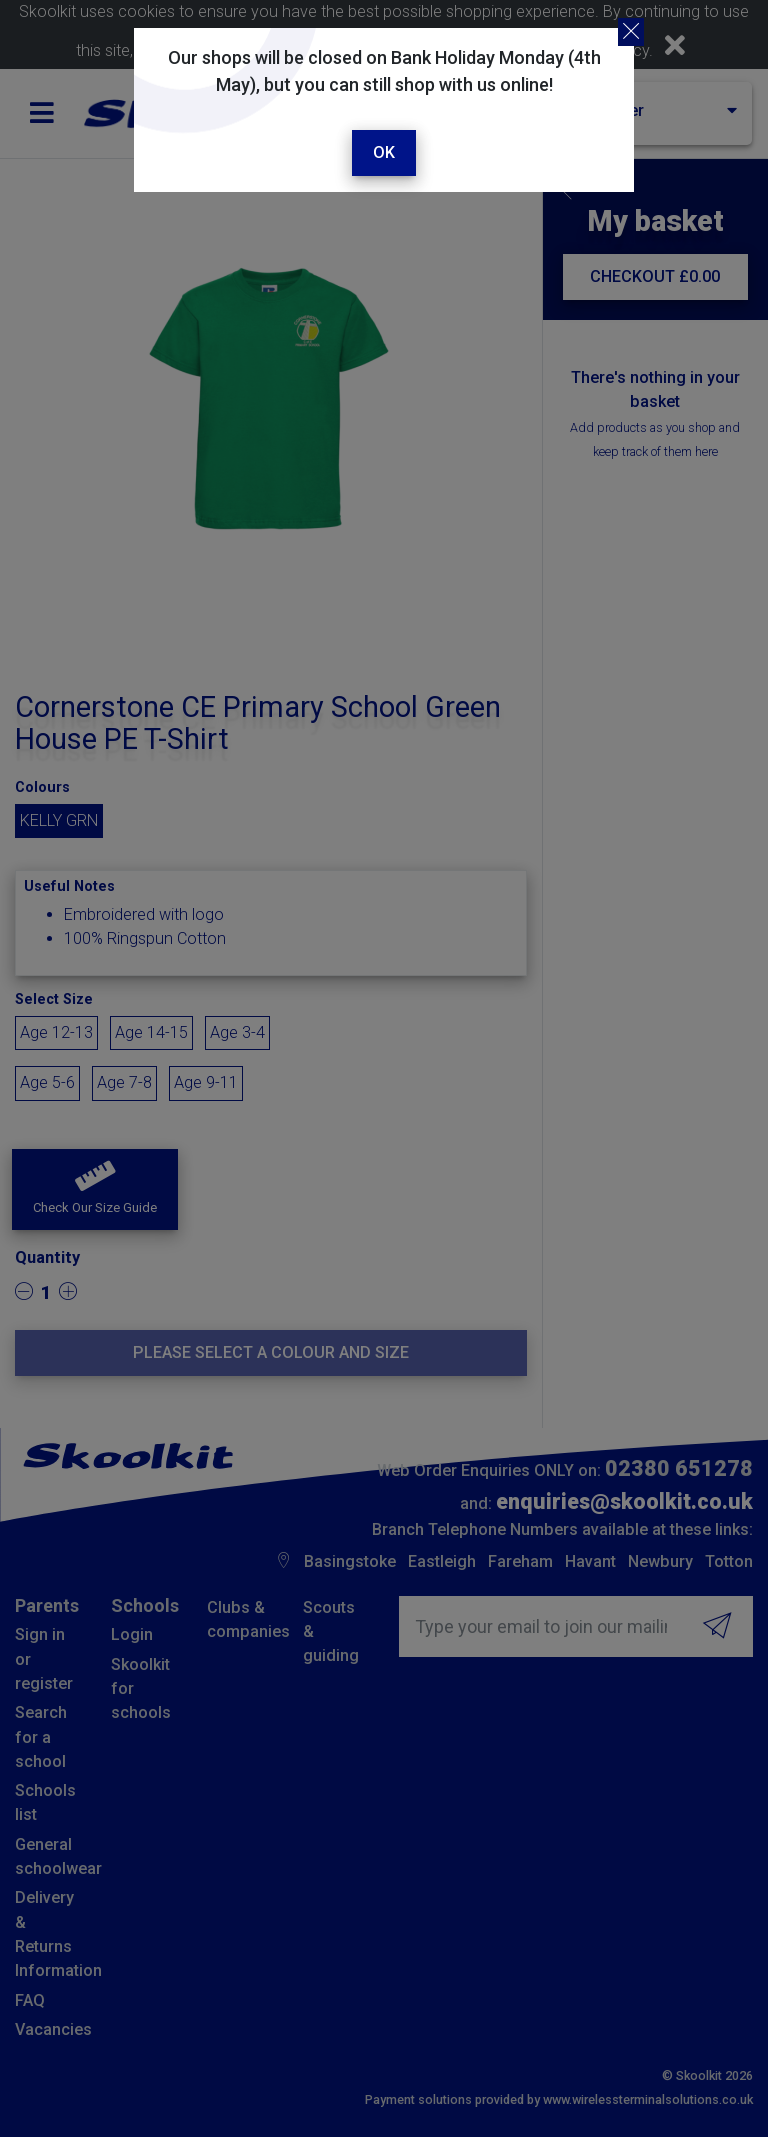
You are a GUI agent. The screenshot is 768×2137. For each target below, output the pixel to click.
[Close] (631, 32)
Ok (384, 152)
